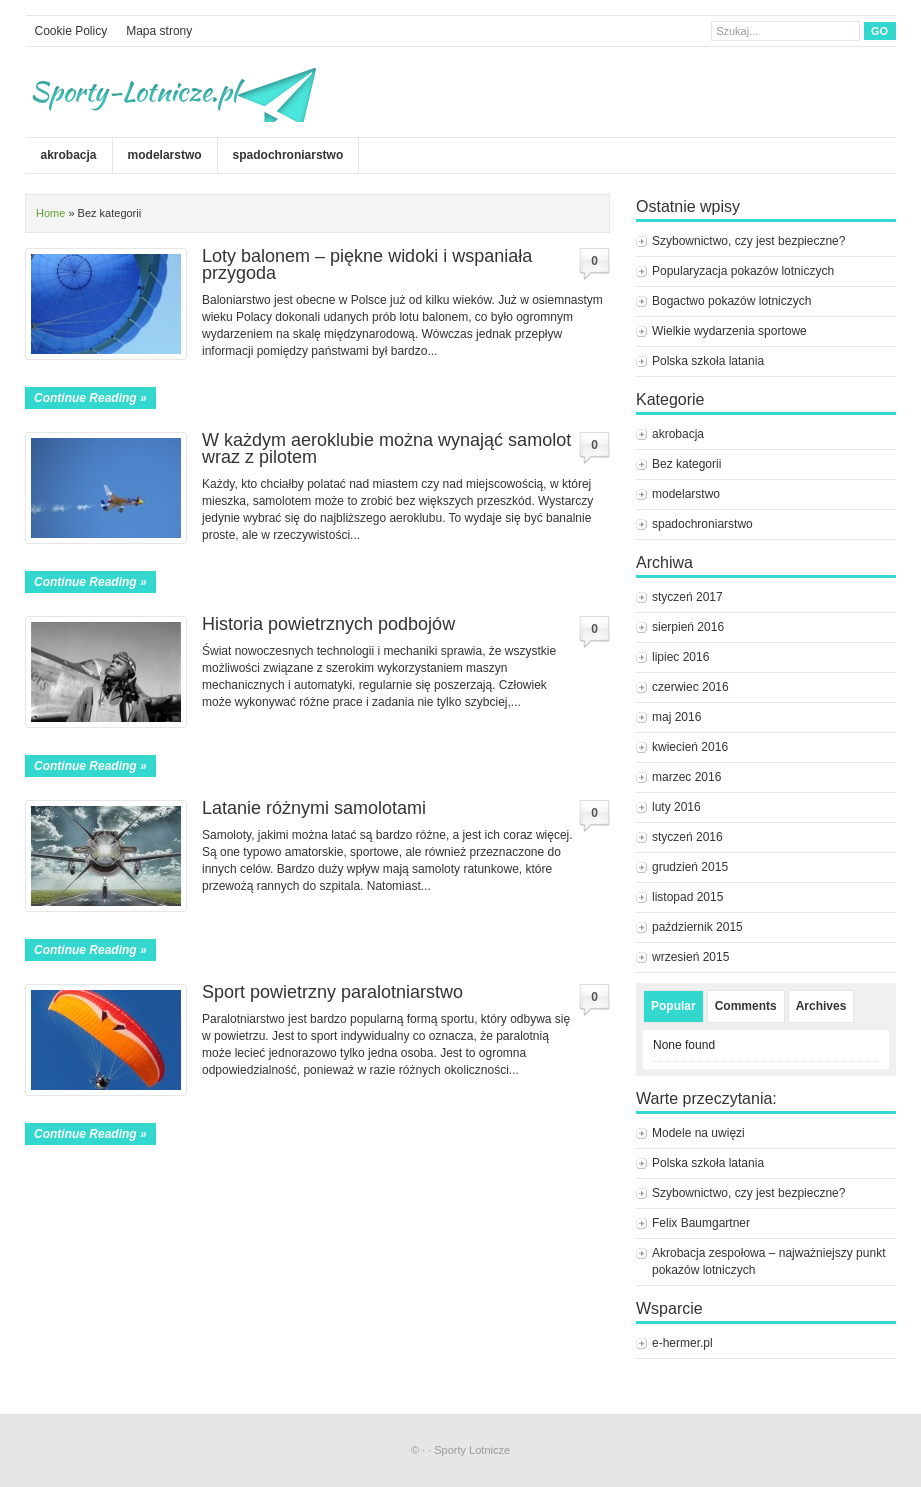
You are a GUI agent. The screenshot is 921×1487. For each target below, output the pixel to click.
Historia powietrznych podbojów (328, 624)
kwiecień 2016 (690, 747)
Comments (746, 1006)
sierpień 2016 (688, 627)
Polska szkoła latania (708, 361)
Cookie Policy (71, 31)
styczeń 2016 (687, 837)
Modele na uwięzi (698, 1133)
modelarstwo (165, 155)
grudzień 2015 (690, 867)
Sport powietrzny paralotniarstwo (332, 992)
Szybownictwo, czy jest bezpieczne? (748, 241)
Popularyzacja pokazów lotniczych (743, 271)
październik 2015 (697, 927)
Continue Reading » (90, 398)
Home (50, 213)
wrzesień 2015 (690, 957)
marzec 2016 (686, 777)
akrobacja (69, 155)
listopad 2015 (687, 897)
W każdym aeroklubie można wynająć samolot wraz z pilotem (386, 448)
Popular (673, 1006)
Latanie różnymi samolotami (314, 808)
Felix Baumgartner (702, 1223)
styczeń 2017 (687, 597)
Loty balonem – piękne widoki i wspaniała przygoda (367, 264)
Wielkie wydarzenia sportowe (729, 331)
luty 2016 (676, 807)
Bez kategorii (686, 464)
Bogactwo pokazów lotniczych (731, 301)
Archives (821, 1006)
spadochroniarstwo (288, 155)
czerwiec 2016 (690, 687)
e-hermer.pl (682, 1343)
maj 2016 (676, 717)
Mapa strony (159, 31)
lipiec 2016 (680, 657)
